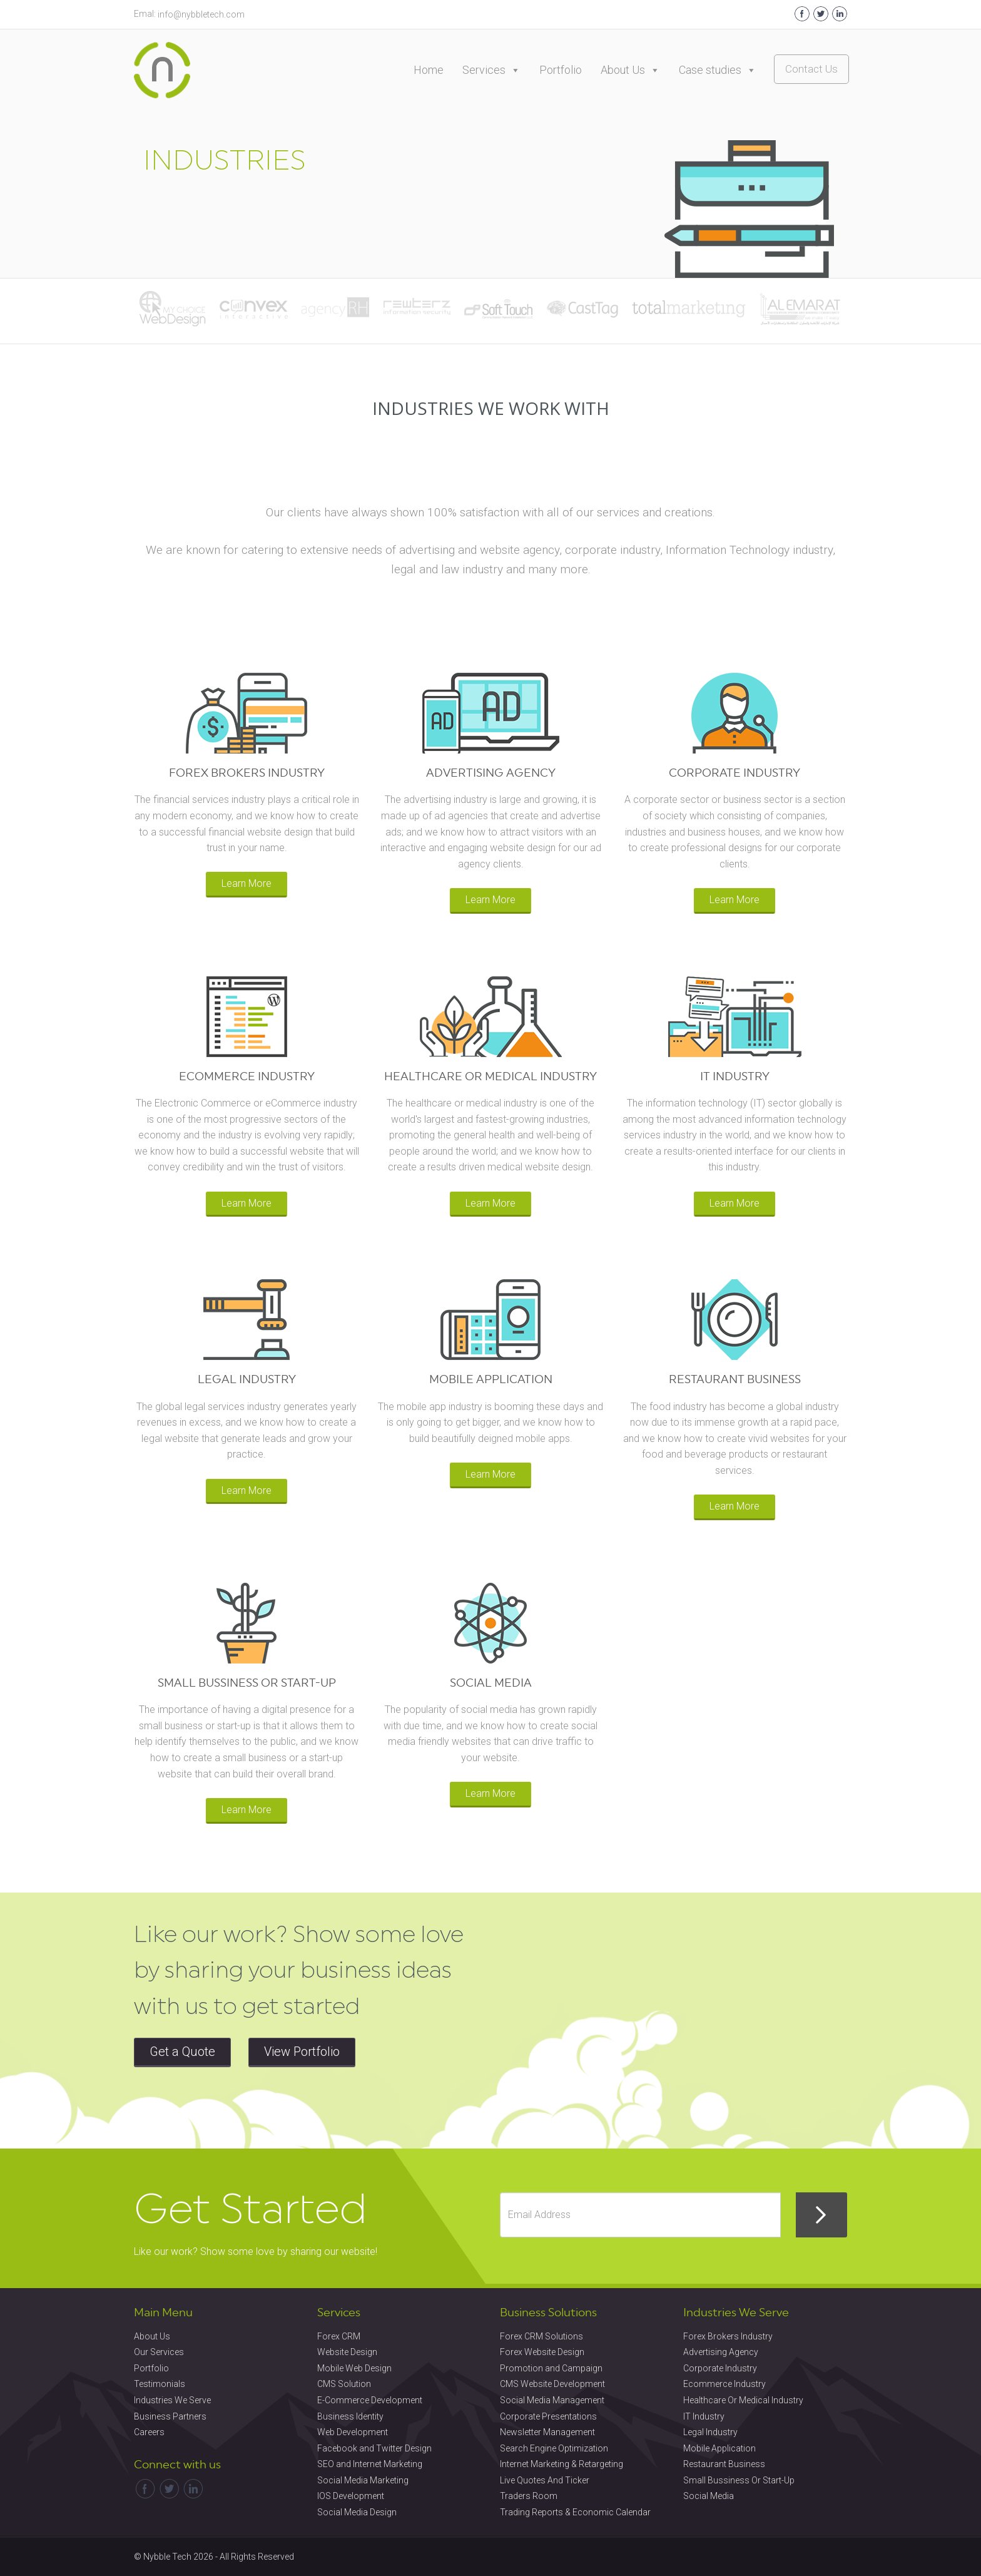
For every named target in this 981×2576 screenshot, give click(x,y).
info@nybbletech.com (201, 14)
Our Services (159, 2352)
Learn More (246, 883)
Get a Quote (182, 2051)
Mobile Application (719, 2448)
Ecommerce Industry (724, 2384)
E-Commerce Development (369, 2400)
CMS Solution (344, 2384)
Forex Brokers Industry (728, 2336)
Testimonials (159, 2384)
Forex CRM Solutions (541, 2336)
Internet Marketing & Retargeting (561, 2464)
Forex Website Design (542, 2352)
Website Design (347, 2352)
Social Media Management (552, 2400)
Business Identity (350, 2416)
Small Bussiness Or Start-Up (739, 2480)
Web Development (352, 2432)
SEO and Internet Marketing (369, 2464)
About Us (630, 69)
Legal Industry (710, 2432)
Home (429, 69)
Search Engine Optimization (554, 2448)
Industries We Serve (172, 2400)
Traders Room (528, 2496)
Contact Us (811, 69)
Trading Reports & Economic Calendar (575, 2512)
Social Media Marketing (363, 2480)
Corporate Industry (720, 2368)
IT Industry (703, 2416)
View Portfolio (302, 2051)
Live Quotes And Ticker (544, 2480)
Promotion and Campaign (551, 2368)
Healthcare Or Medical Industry (743, 2400)
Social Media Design (357, 2512)
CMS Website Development (552, 2384)
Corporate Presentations (548, 2416)
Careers (149, 2432)
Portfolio (560, 69)
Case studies (717, 69)
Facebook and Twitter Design (374, 2448)
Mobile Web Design (354, 2368)
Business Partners (170, 2416)
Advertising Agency (720, 2352)
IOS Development (350, 2496)
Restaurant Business (724, 2464)
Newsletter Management (547, 2432)
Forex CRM (338, 2336)
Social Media (708, 2496)
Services (491, 69)
